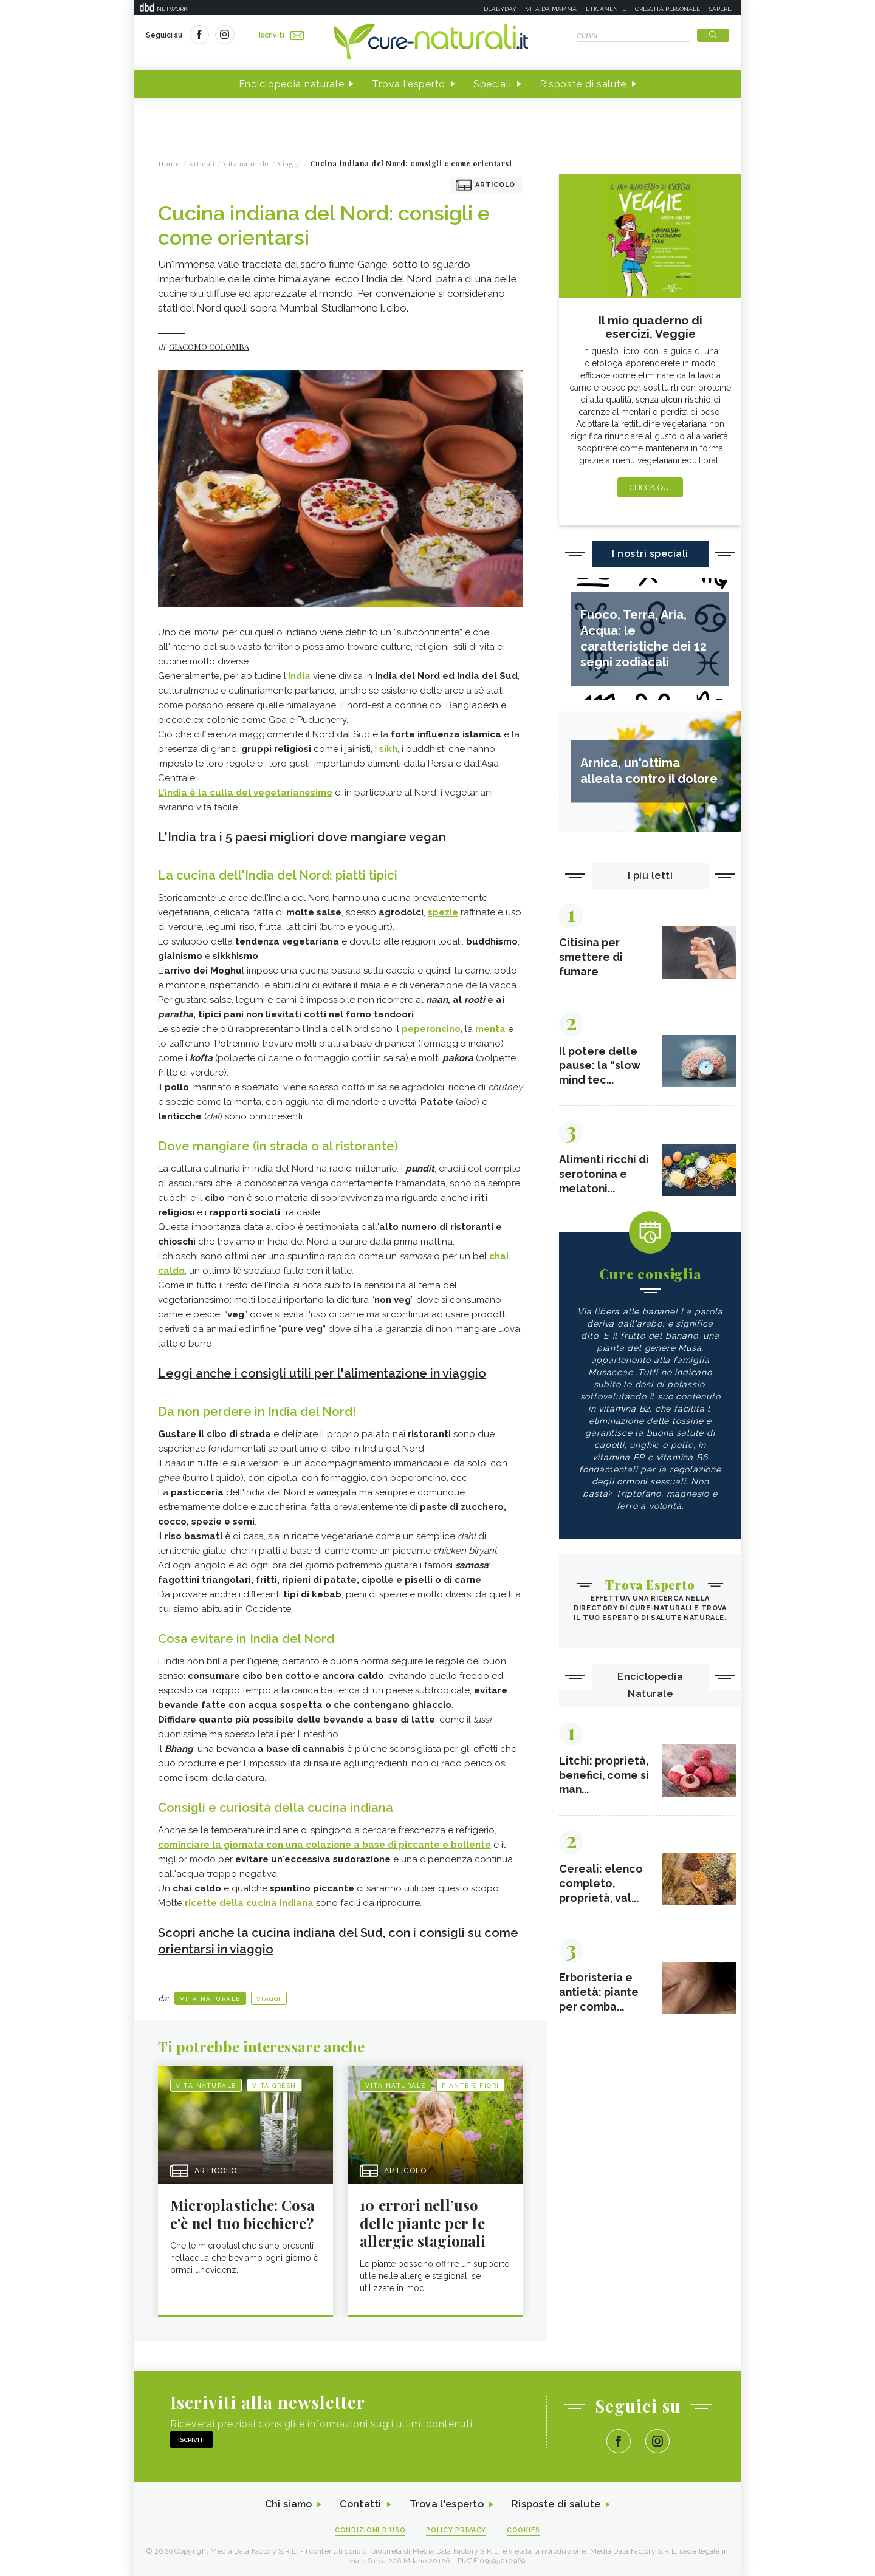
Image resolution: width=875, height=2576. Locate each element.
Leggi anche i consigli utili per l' (252, 1372)
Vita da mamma (551, 8)
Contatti (360, 2503)
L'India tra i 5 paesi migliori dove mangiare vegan (303, 837)
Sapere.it (723, 8)
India (299, 676)
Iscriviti (281, 35)
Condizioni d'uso (370, 2528)
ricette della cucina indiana (249, 1901)
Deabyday (500, 8)
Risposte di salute (583, 84)
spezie (443, 911)
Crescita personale (667, 8)
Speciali (492, 84)
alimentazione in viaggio (418, 1372)
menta (490, 1028)
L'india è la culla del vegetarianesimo (245, 792)
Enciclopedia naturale (292, 84)
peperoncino (431, 1028)
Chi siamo (288, 2503)
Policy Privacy (457, 2528)
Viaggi (268, 1996)
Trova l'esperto (408, 84)
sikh (388, 748)
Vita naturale (210, 1996)
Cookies (524, 2528)
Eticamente (606, 8)
